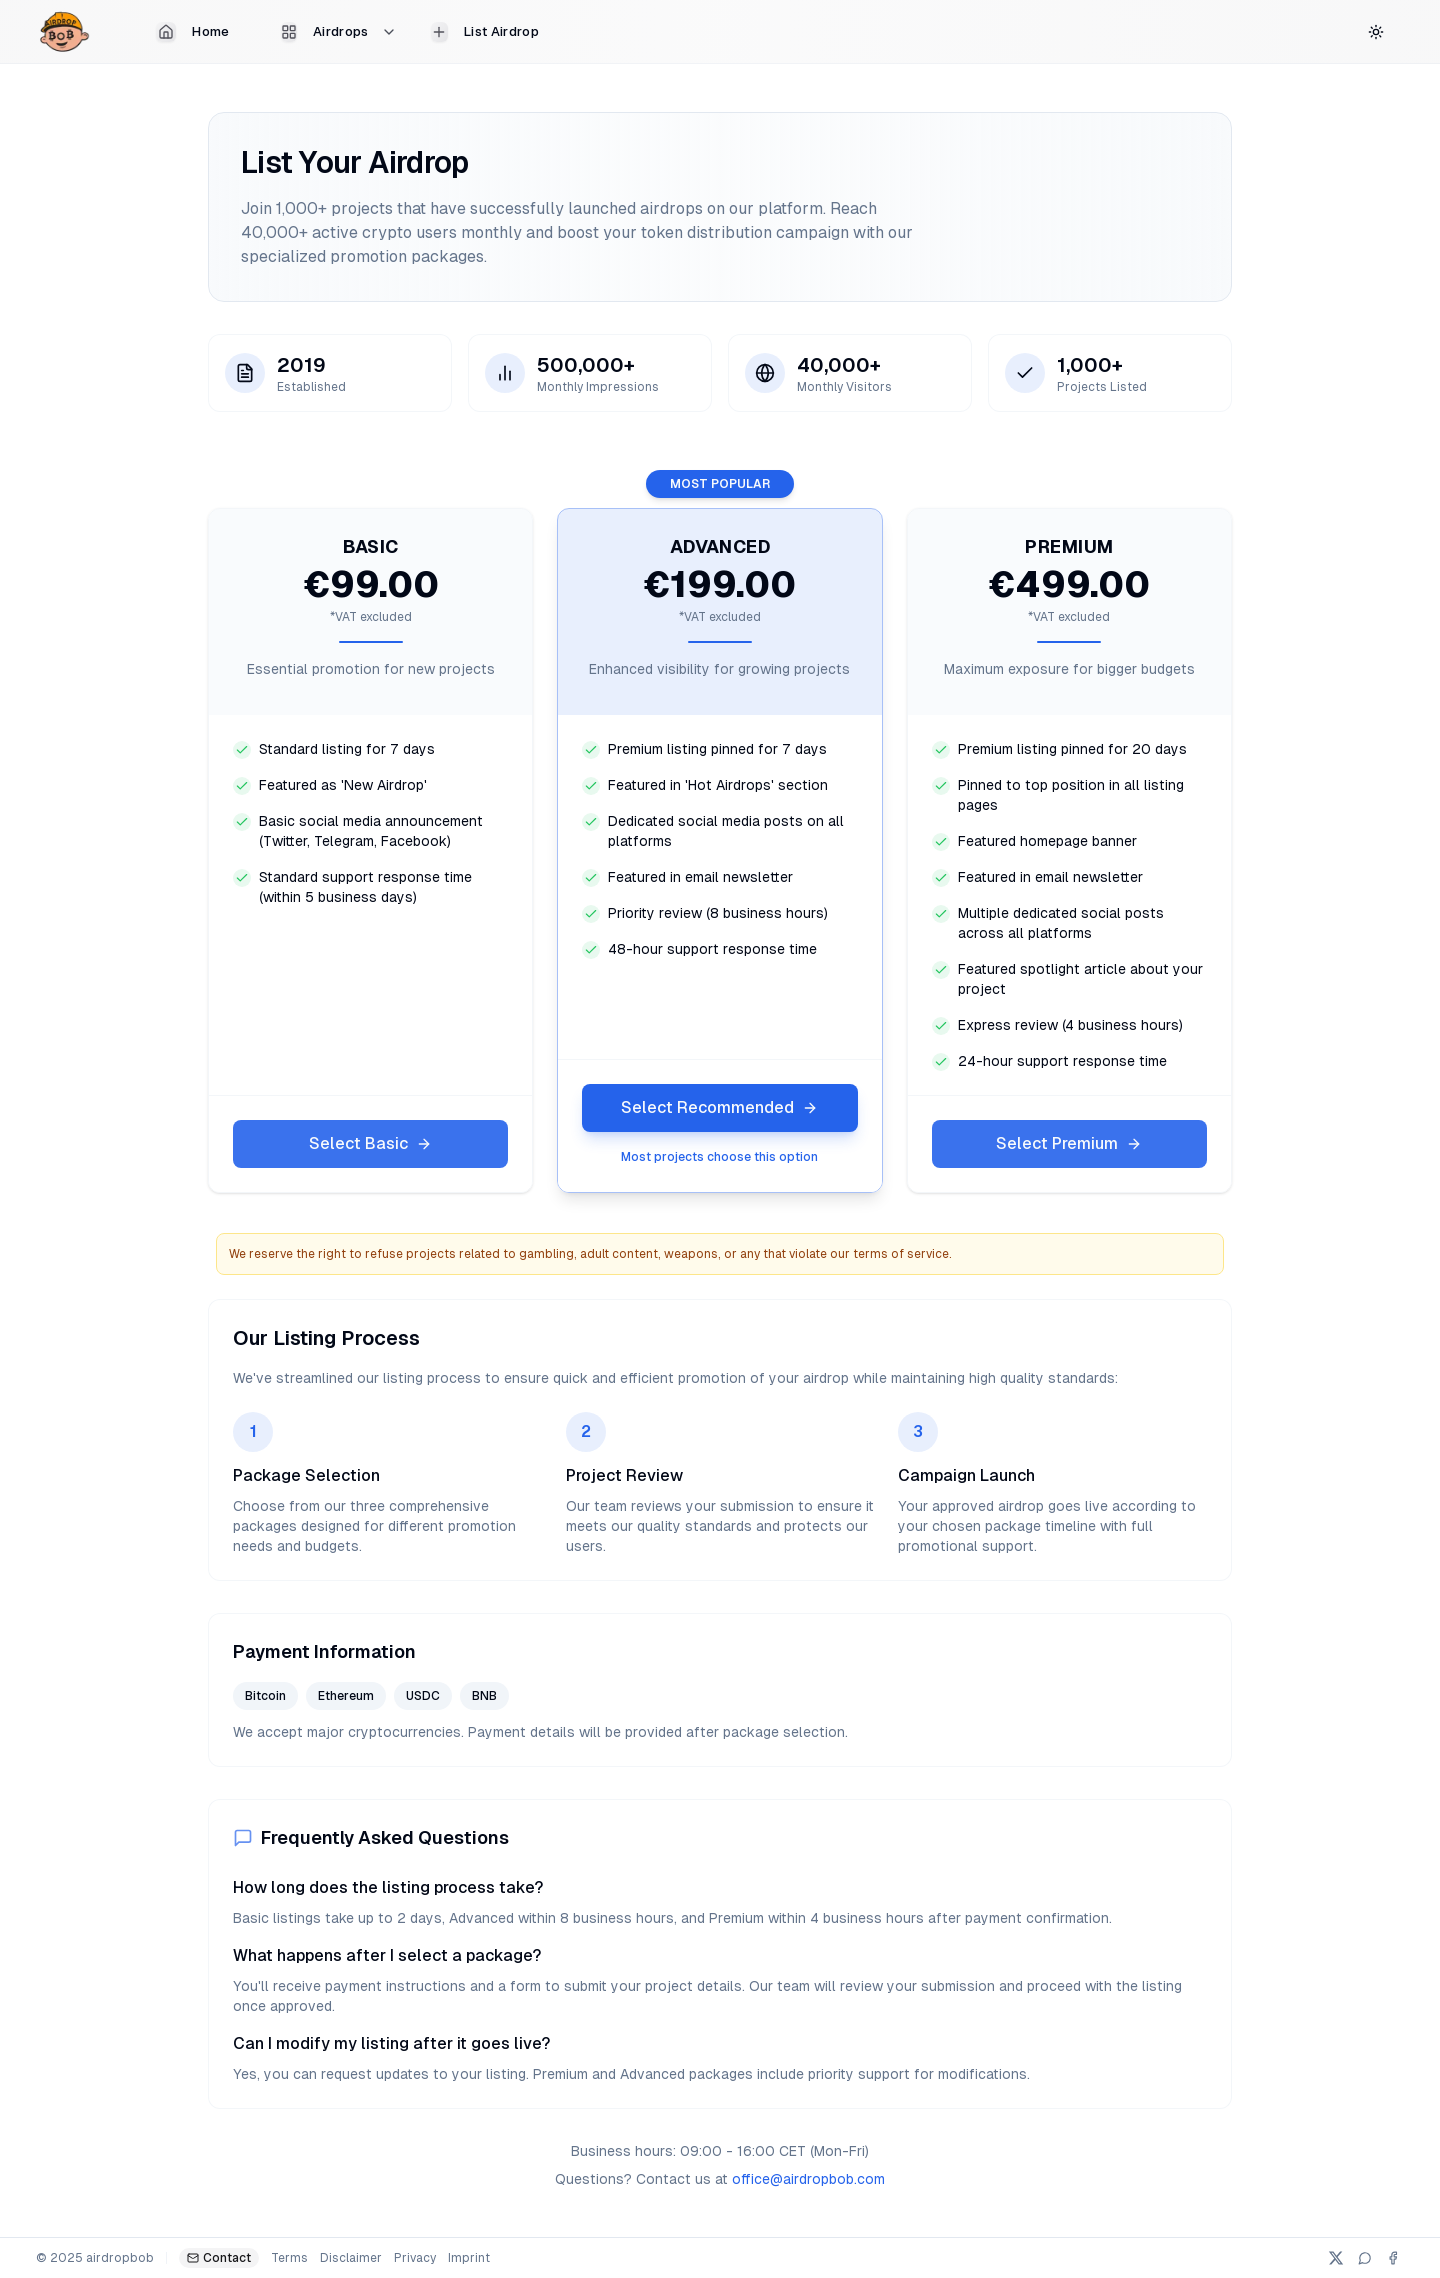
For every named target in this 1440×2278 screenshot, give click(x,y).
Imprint (469, 2258)
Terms (289, 2258)
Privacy (415, 2258)
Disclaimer (351, 2258)
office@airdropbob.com (808, 2179)
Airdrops (339, 32)
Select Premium (1069, 1143)
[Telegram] (1365, 2258)
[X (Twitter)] (1336, 2258)
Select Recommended (719, 1107)
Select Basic (370, 1143)
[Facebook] (1393, 2258)
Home (192, 32)
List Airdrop (485, 32)
